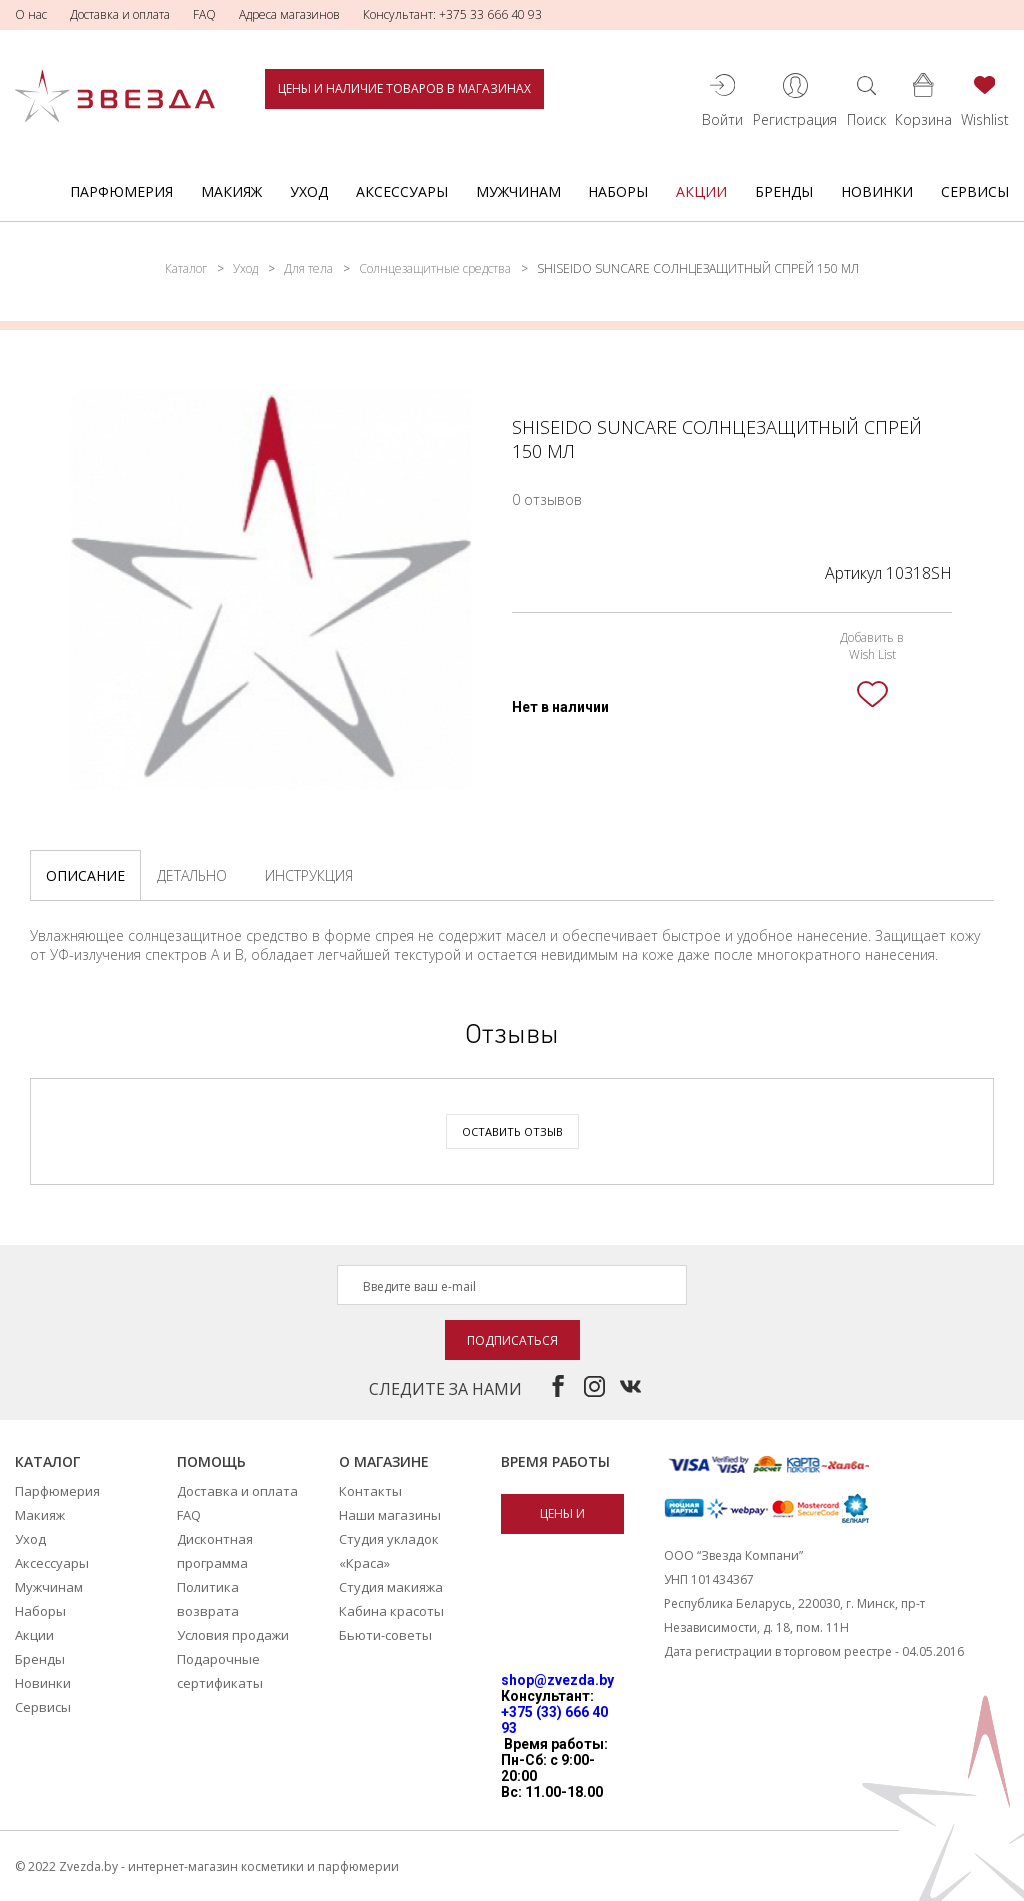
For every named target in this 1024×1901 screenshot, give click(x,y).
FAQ (204, 14)
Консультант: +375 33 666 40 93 (452, 14)
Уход (309, 191)
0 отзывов (547, 499)
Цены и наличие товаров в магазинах (404, 88)
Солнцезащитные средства (435, 268)
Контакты (370, 1491)
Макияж (231, 191)
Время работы (555, 1461)
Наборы (618, 191)
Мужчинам (518, 191)
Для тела (308, 268)
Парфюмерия (121, 191)
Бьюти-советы (385, 1635)
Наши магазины (390, 1515)
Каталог (186, 268)
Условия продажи (233, 1635)
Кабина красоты (391, 1611)
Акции (701, 191)
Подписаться (512, 1340)
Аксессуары (402, 191)
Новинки (877, 191)
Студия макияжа (391, 1587)
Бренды (784, 191)
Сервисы (975, 191)
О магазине (384, 1461)
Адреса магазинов (289, 14)
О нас (31, 14)
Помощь (211, 1461)
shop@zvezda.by (557, 1680)
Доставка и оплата (120, 14)
